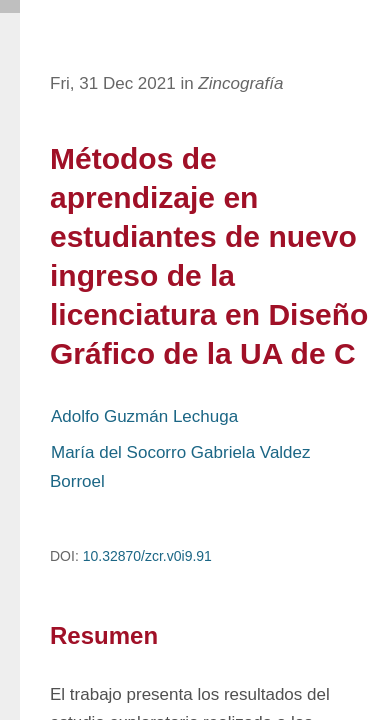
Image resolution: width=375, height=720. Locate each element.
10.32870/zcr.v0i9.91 (147, 556)
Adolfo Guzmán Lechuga (144, 416)
